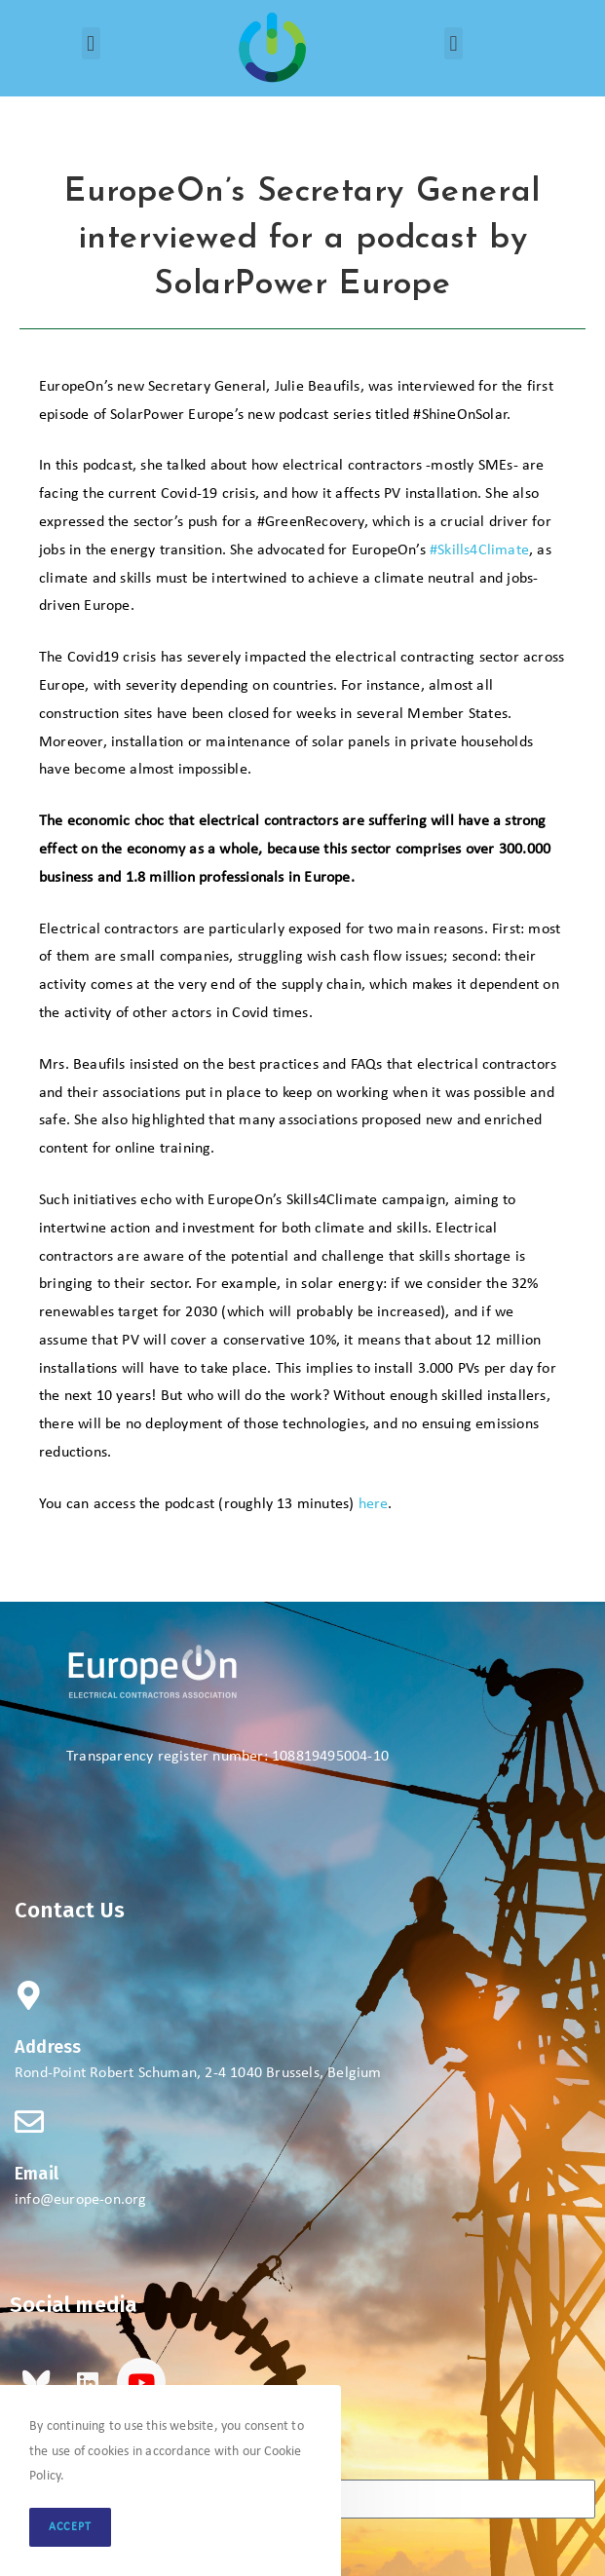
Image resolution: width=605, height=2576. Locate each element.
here (374, 1504)
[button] (91, 43)
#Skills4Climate (479, 550)
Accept (70, 2527)
